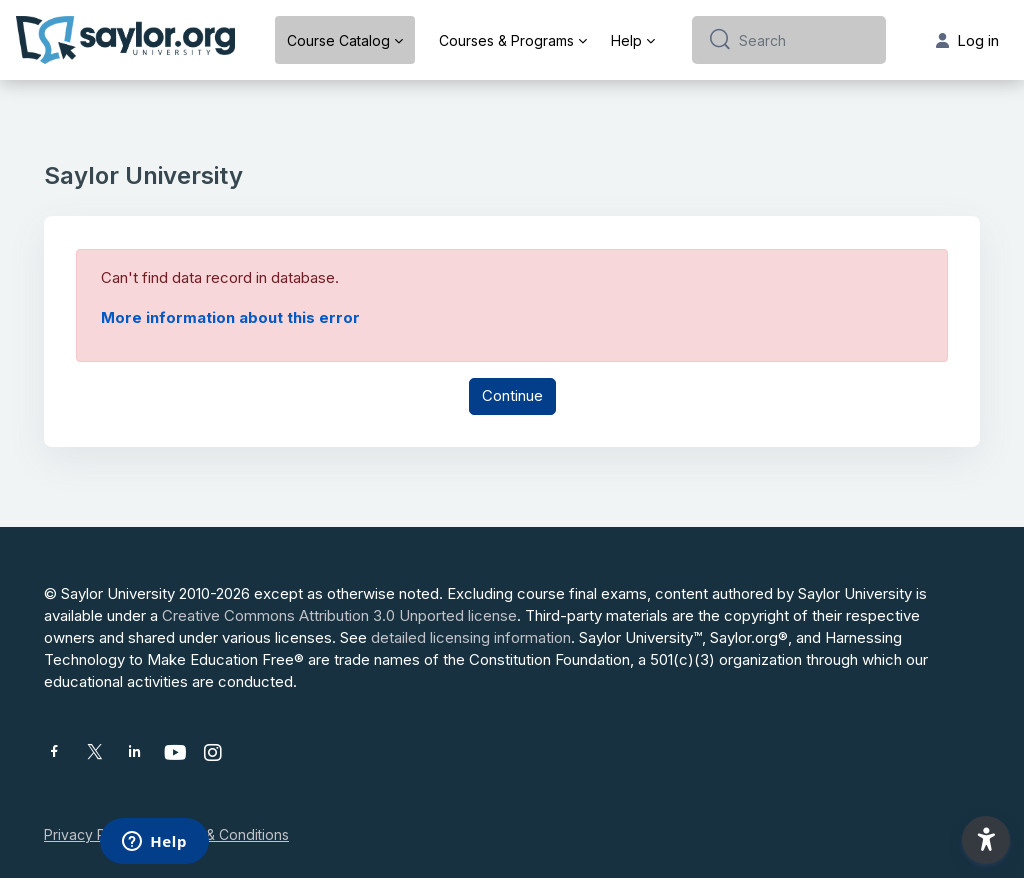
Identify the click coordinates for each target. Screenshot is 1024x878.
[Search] (804, 40)
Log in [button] (967, 40)
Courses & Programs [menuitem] (506, 40)
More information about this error (230, 317)
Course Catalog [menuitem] (338, 40)
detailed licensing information (471, 637)
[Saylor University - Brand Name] (125, 40)
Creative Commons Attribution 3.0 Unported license (339, 615)
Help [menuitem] (626, 40)
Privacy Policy (90, 834)
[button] (986, 840)
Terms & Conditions (225, 834)
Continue (512, 395)
